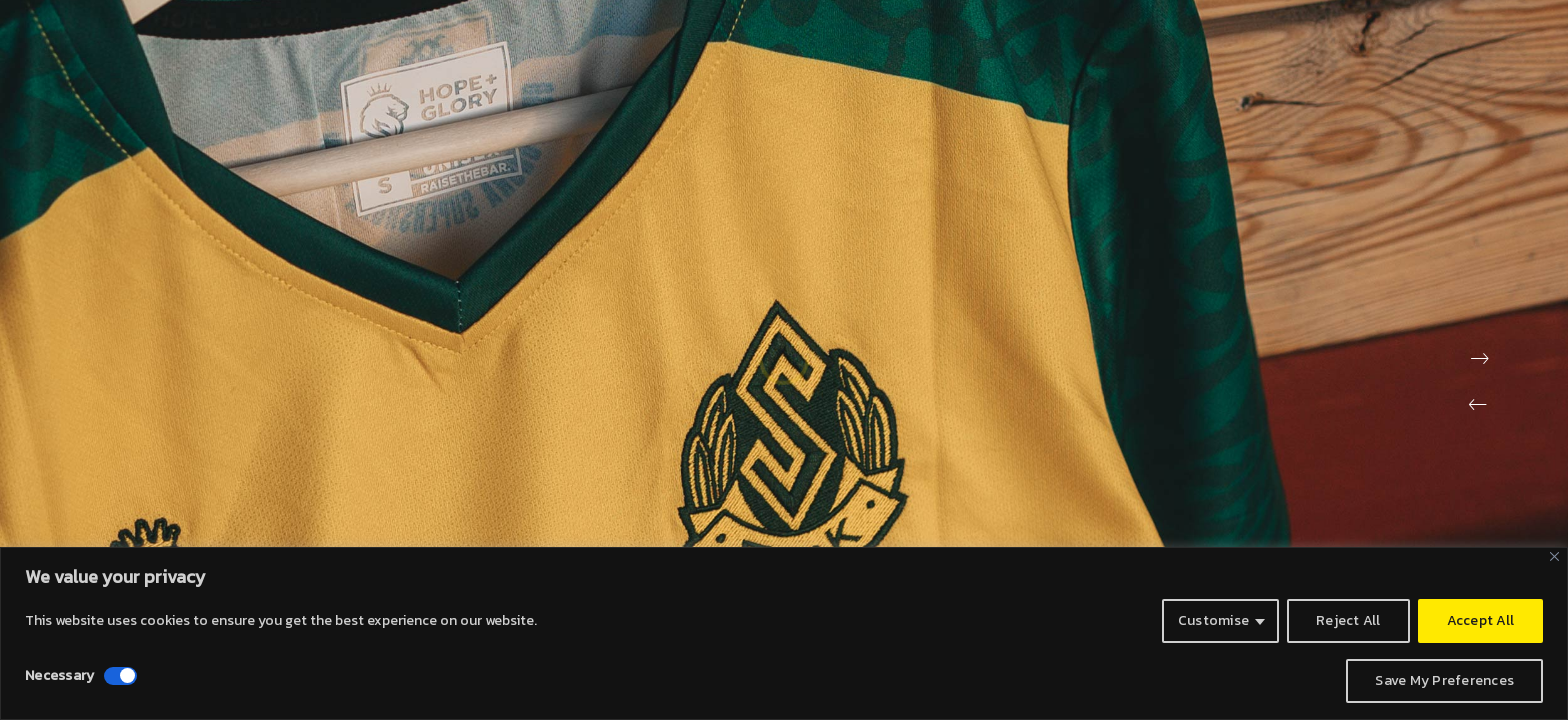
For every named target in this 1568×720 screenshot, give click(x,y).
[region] (784, 633)
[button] (1478, 405)
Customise (1213, 620)
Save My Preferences (1444, 680)
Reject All (1348, 620)
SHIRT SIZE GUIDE (1440, 59)
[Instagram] (1491, 32)
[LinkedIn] (1454, 32)
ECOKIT (1089, 59)
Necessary (59, 675)
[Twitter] (1417, 32)
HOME (910, 59)
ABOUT (998, 59)
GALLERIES (1302, 59)
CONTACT (1190, 59)
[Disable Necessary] (120, 676)
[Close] (1554, 556)
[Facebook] (1380, 32)
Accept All (1481, 620)
